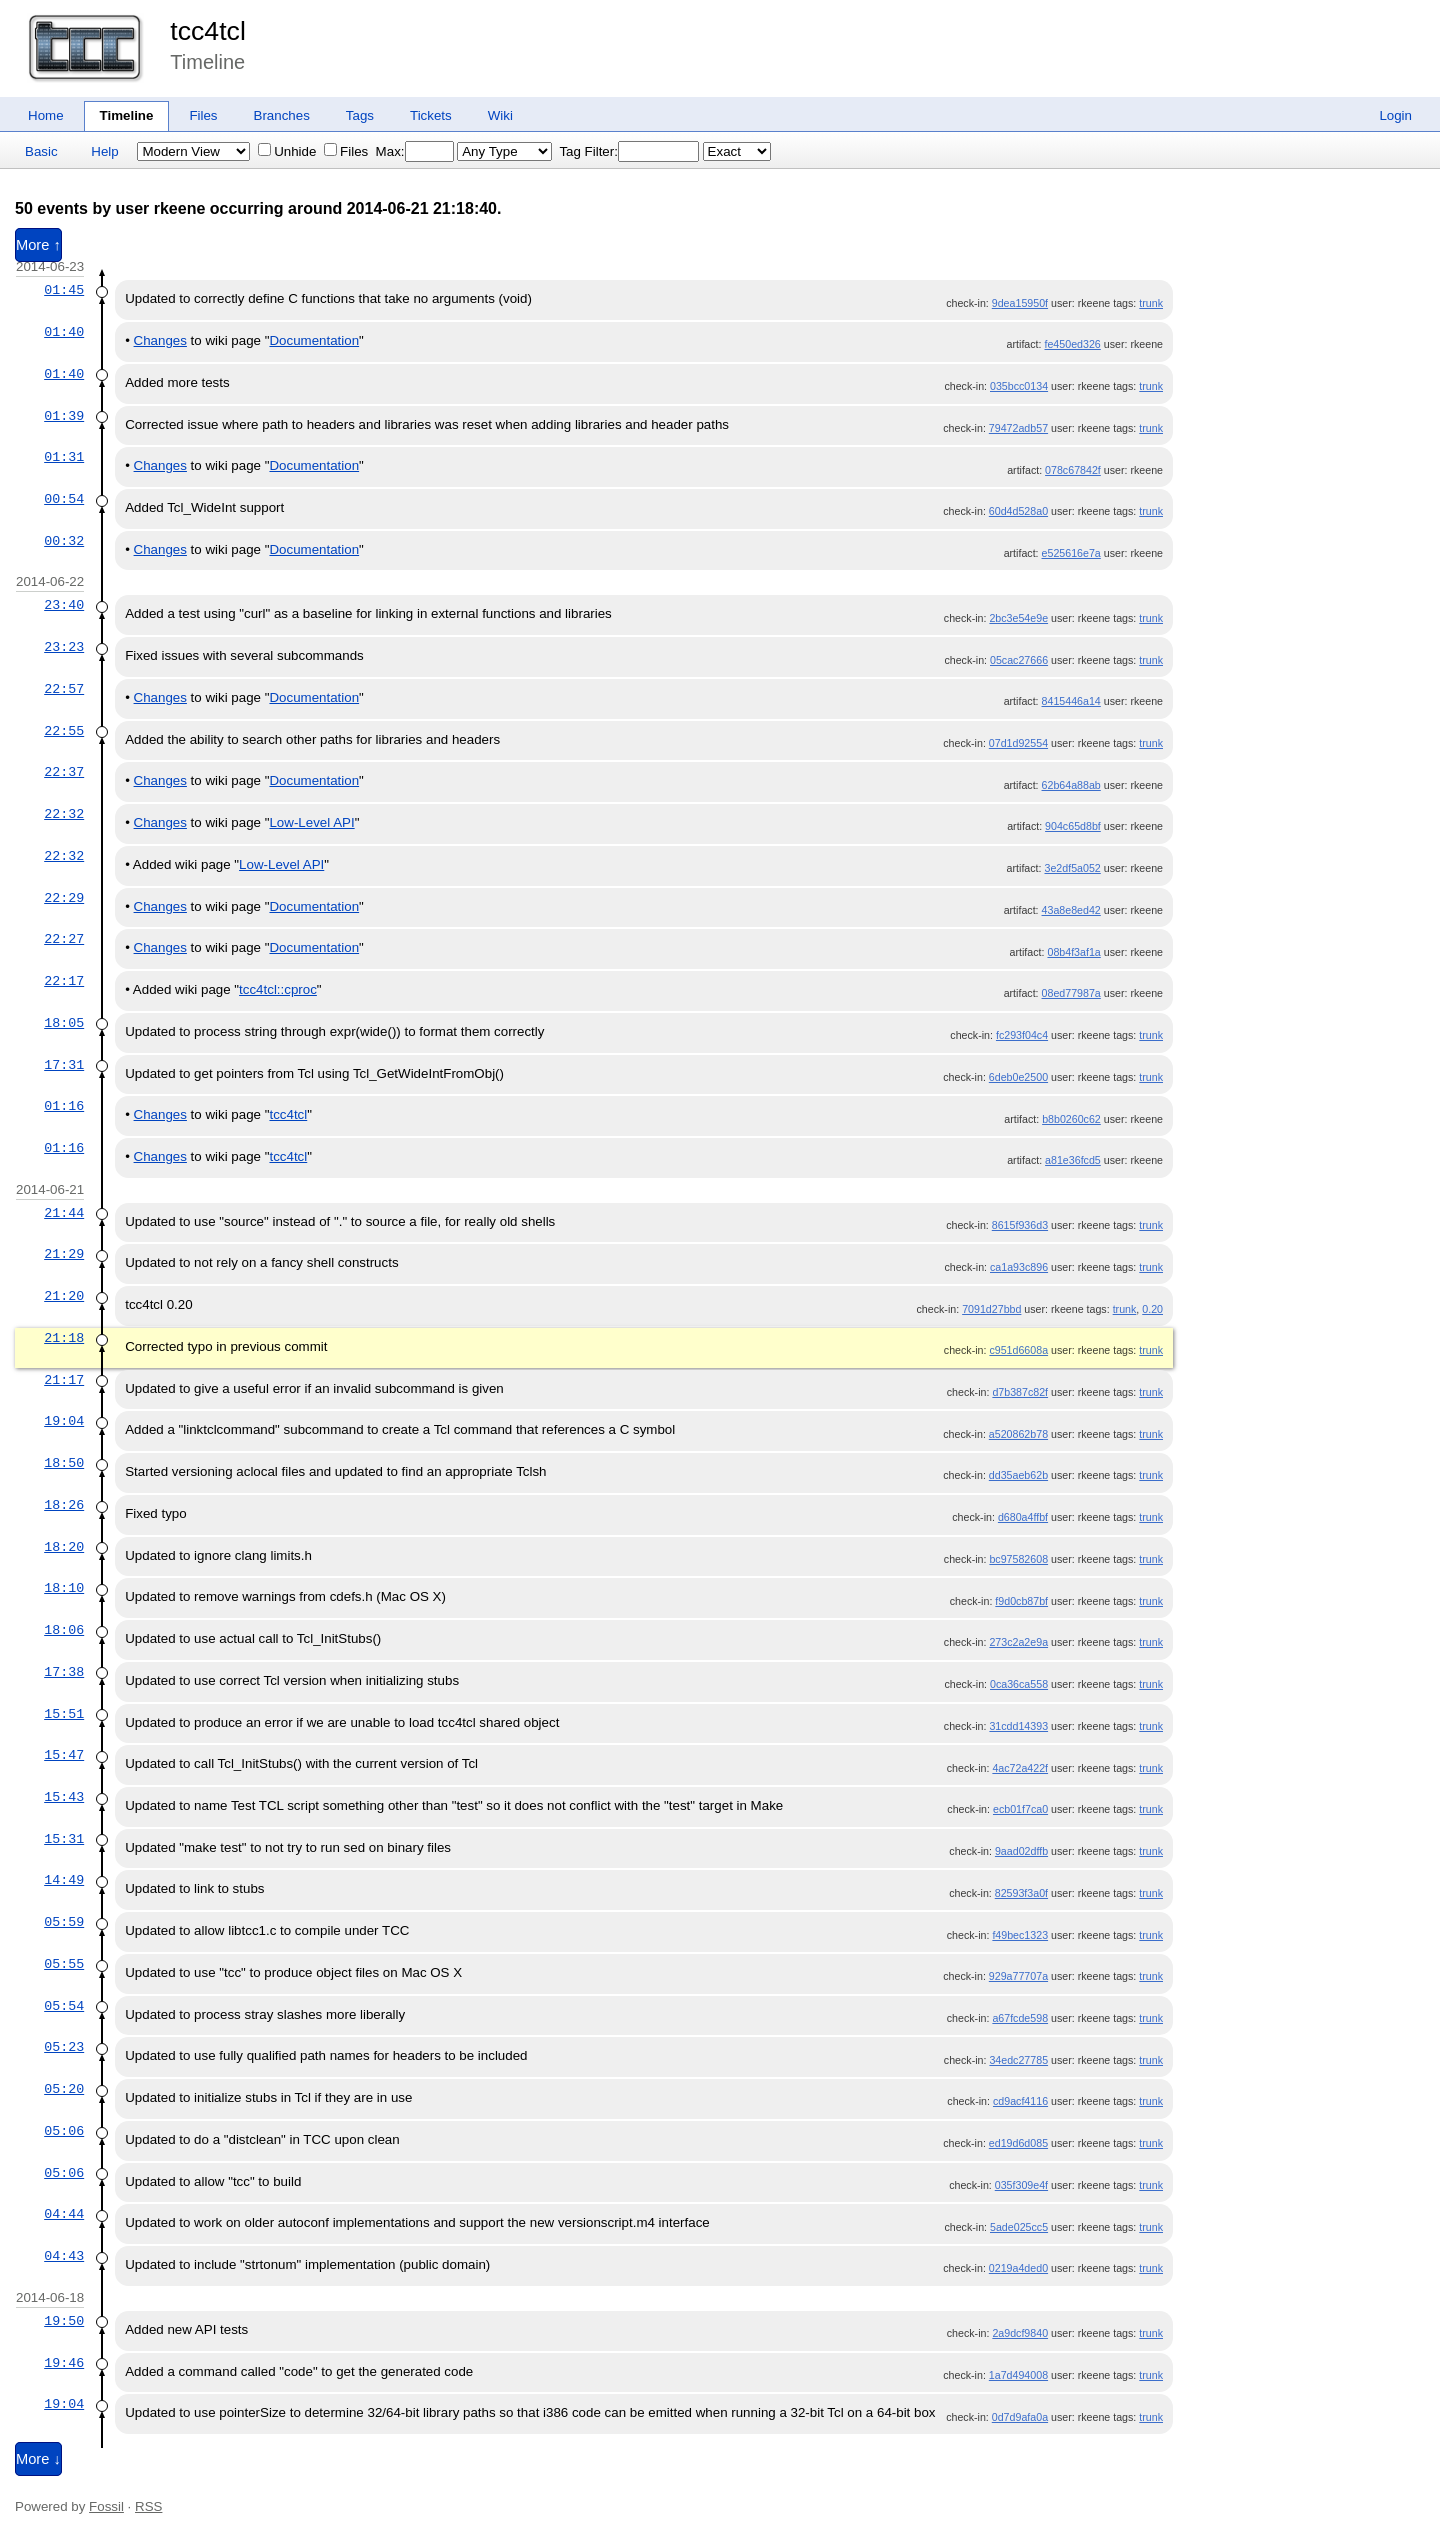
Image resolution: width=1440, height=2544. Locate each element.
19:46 (64, 2363)
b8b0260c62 (1071, 1119)
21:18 (64, 1338)
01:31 (64, 457)
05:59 (64, 1922)
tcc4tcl (208, 31)
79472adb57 (1018, 428)
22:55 (64, 731)
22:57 (64, 689)
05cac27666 (1019, 660)
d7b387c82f (1020, 1392)
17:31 (64, 1065)
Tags (360, 115)
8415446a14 (1071, 701)
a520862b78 (1018, 1434)
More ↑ (38, 245)
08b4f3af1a (1073, 952)
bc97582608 (1018, 1559)
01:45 (64, 290)
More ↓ (38, 2459)
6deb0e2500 (1018, 1077)
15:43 (64, 1797)
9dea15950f (1020, 303)
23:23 (64, 647)
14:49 (64, 1880)
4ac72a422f (1020, 1768)
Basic (41, 151)
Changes (160, 340)
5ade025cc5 (1019, 2227)
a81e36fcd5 (1073, 1160)
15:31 (64, 1839)
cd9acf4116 (1020, 2101)
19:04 (64, 1421)
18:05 (64, 1023)
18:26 (64, 1505)
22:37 (64, 772)
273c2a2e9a (1018, 1642)
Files (203, 115)
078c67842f (1073, 470)
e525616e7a (1071, 553)
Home (46, 115)
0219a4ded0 (1018, 2268)
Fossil (106, 2506)
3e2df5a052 (1072, 868)
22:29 (64, 898)
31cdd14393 (1018, 1726)
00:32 (64, 541)
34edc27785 (1018, 2060)
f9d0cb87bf (1021, 1601)
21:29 (64, 1254)
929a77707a (1018, 1976)
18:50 (64, 1463)
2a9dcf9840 (1020, 2333)
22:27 (64, 939)
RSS (148, 2506)
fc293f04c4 (1022, 1035)
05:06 (64, 2131)
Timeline (127, 115)
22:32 (64, 814)
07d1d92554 (1018, 743)
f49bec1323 (1020, 1935)
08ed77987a (1071, 993)
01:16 (64, 1106)
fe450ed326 (1072, 344)
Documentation (314, 340)
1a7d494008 (1018, 2375)
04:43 (64, 2256)
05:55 (64, 1964)
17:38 (64, 1672)
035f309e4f (1021, 2185)
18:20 (64, 1547)
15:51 (64, 1714)
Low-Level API (311, 822)
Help (104, 151)
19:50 (64, 2321)
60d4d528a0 (1018, 511)
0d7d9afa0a (1020, 2417)
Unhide (287, 151)
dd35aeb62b (1018, 1475)
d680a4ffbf (1023, 1517)
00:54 (64, 499)
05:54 (64, 2006)
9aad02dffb (1021, 1851)
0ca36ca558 (1019, 1684)
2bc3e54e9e (1018, 618)
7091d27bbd (991, 1309)
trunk (1151, 303)
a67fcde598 (1020, 2018)
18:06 (64, 1630)
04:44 (64, 2214)
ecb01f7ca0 (1020, 1809)
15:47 (64, 1755)
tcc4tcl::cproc (278, 989)
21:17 (64, 1380)
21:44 (64, 1213)
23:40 (64, 605)
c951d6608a (1018, 1350)
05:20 (64, 2089)
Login (1395, 115)
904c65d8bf (1073, 826)
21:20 (64, 1296)
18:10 (64, 1588)
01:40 (64, 332)
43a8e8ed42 (1071, 910)
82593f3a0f (1021, 1893)
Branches (282, 115)
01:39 (64, 416)
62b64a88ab (1071, 785)
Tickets (431, 115)
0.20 (1152, 1309)
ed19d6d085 (1018, 2143)
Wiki (500, 115)
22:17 (64, 981)
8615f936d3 (1020, 1225)
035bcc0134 (1019, 386)
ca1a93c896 (1019, 1267)
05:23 (64, 2047)
